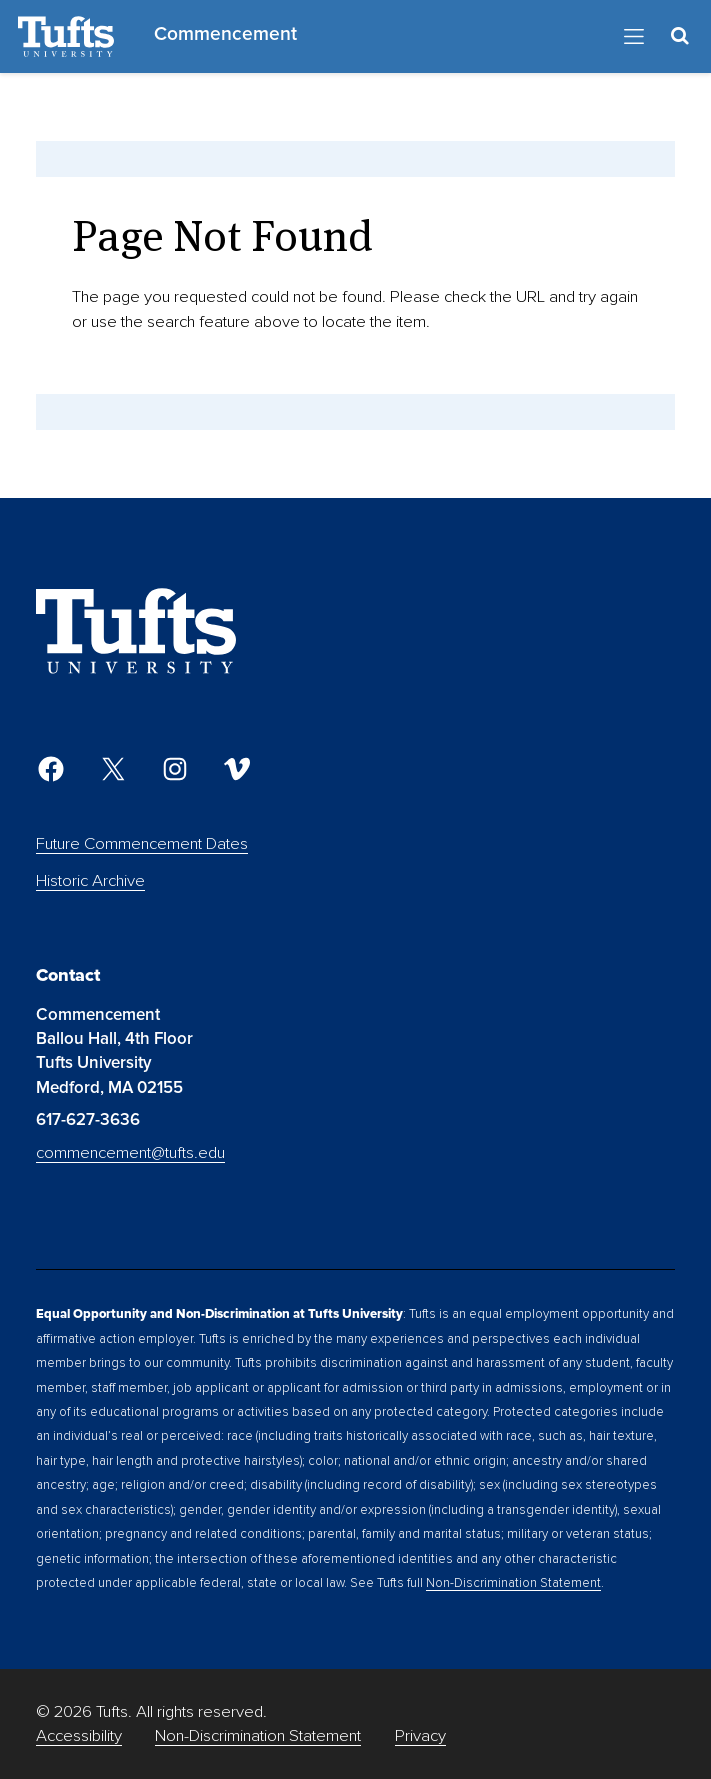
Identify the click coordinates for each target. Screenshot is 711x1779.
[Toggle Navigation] (634, 37)
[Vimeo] (237, 769)
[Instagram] (175, 769)
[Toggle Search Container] (679, 36)
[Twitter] (113, 769)
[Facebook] (51, 769)
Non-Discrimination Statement (513, 1583)
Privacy (420, 1735)
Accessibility (79, 1735)
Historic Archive (90, 880)
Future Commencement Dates (142, 843)
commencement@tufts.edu (130, 1152)
